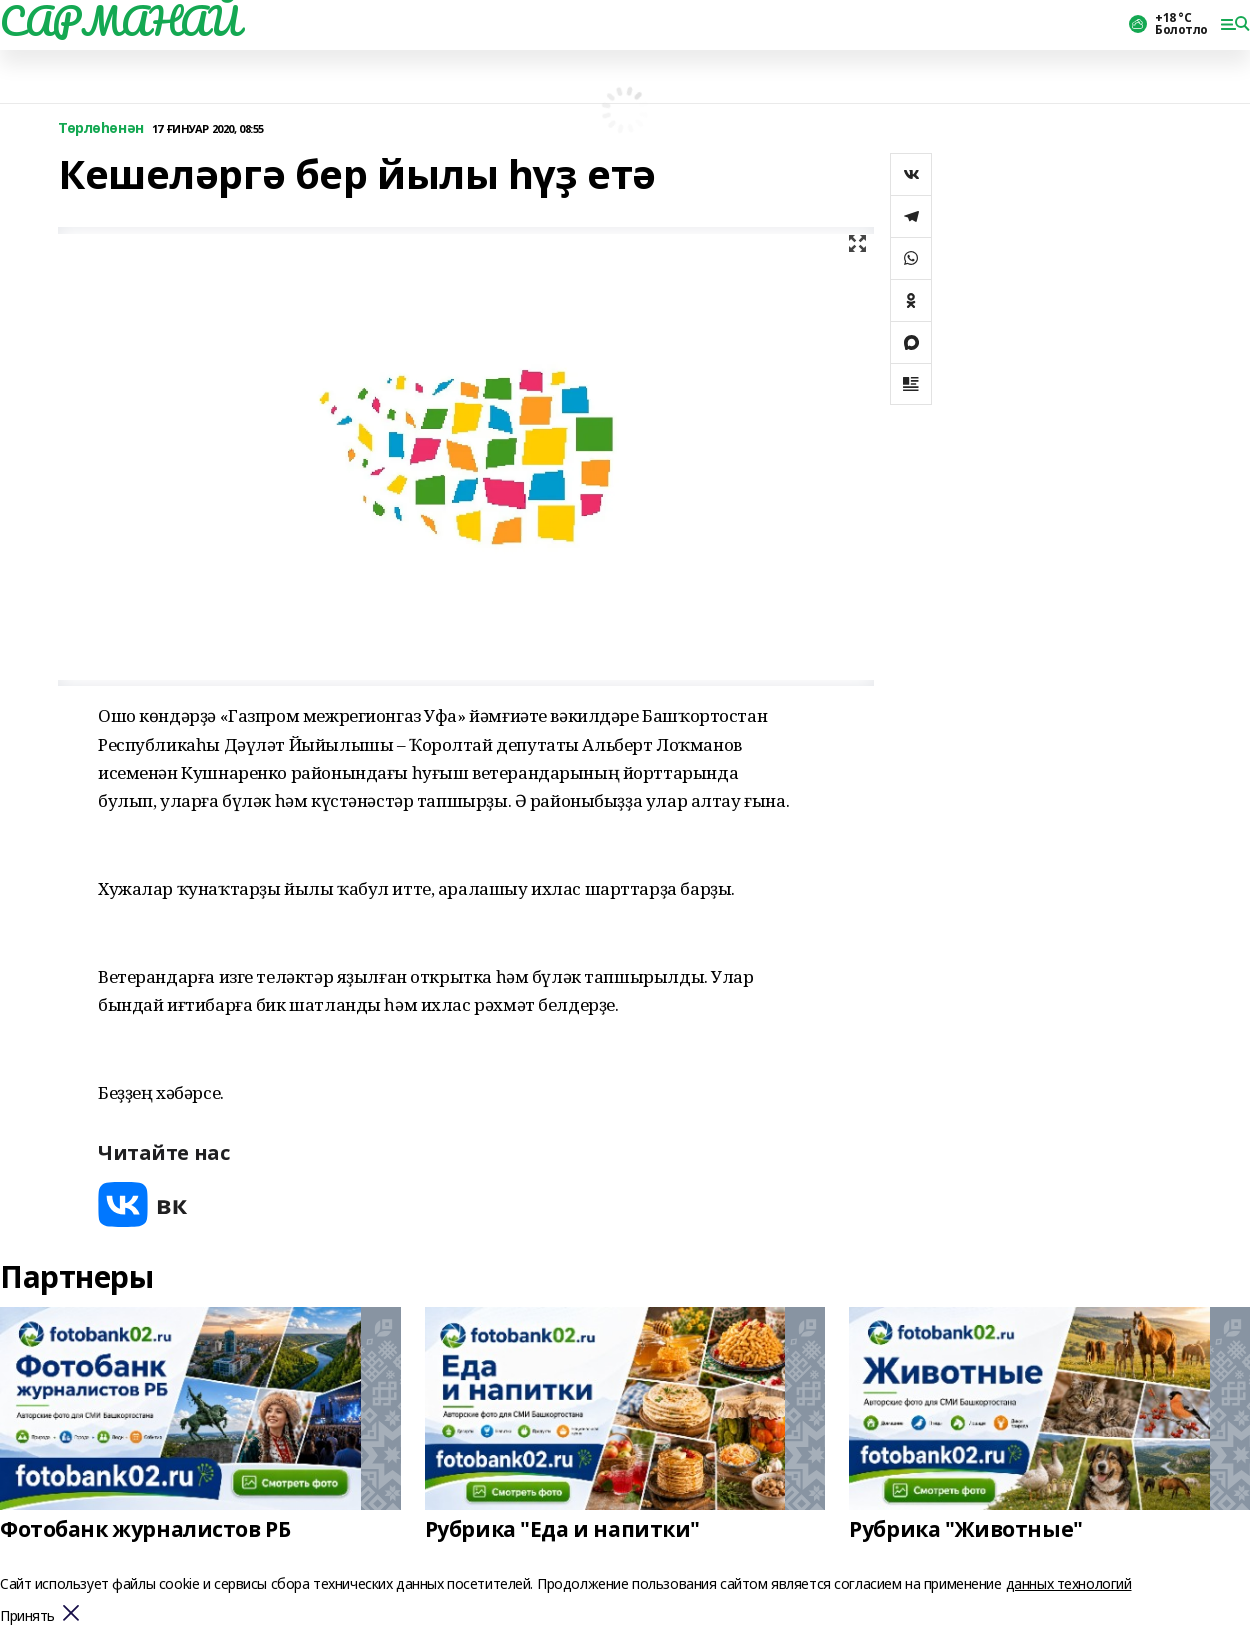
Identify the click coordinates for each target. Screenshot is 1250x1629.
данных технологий (1069, 1583)
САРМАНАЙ (120, 21)
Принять (27, 1616)
